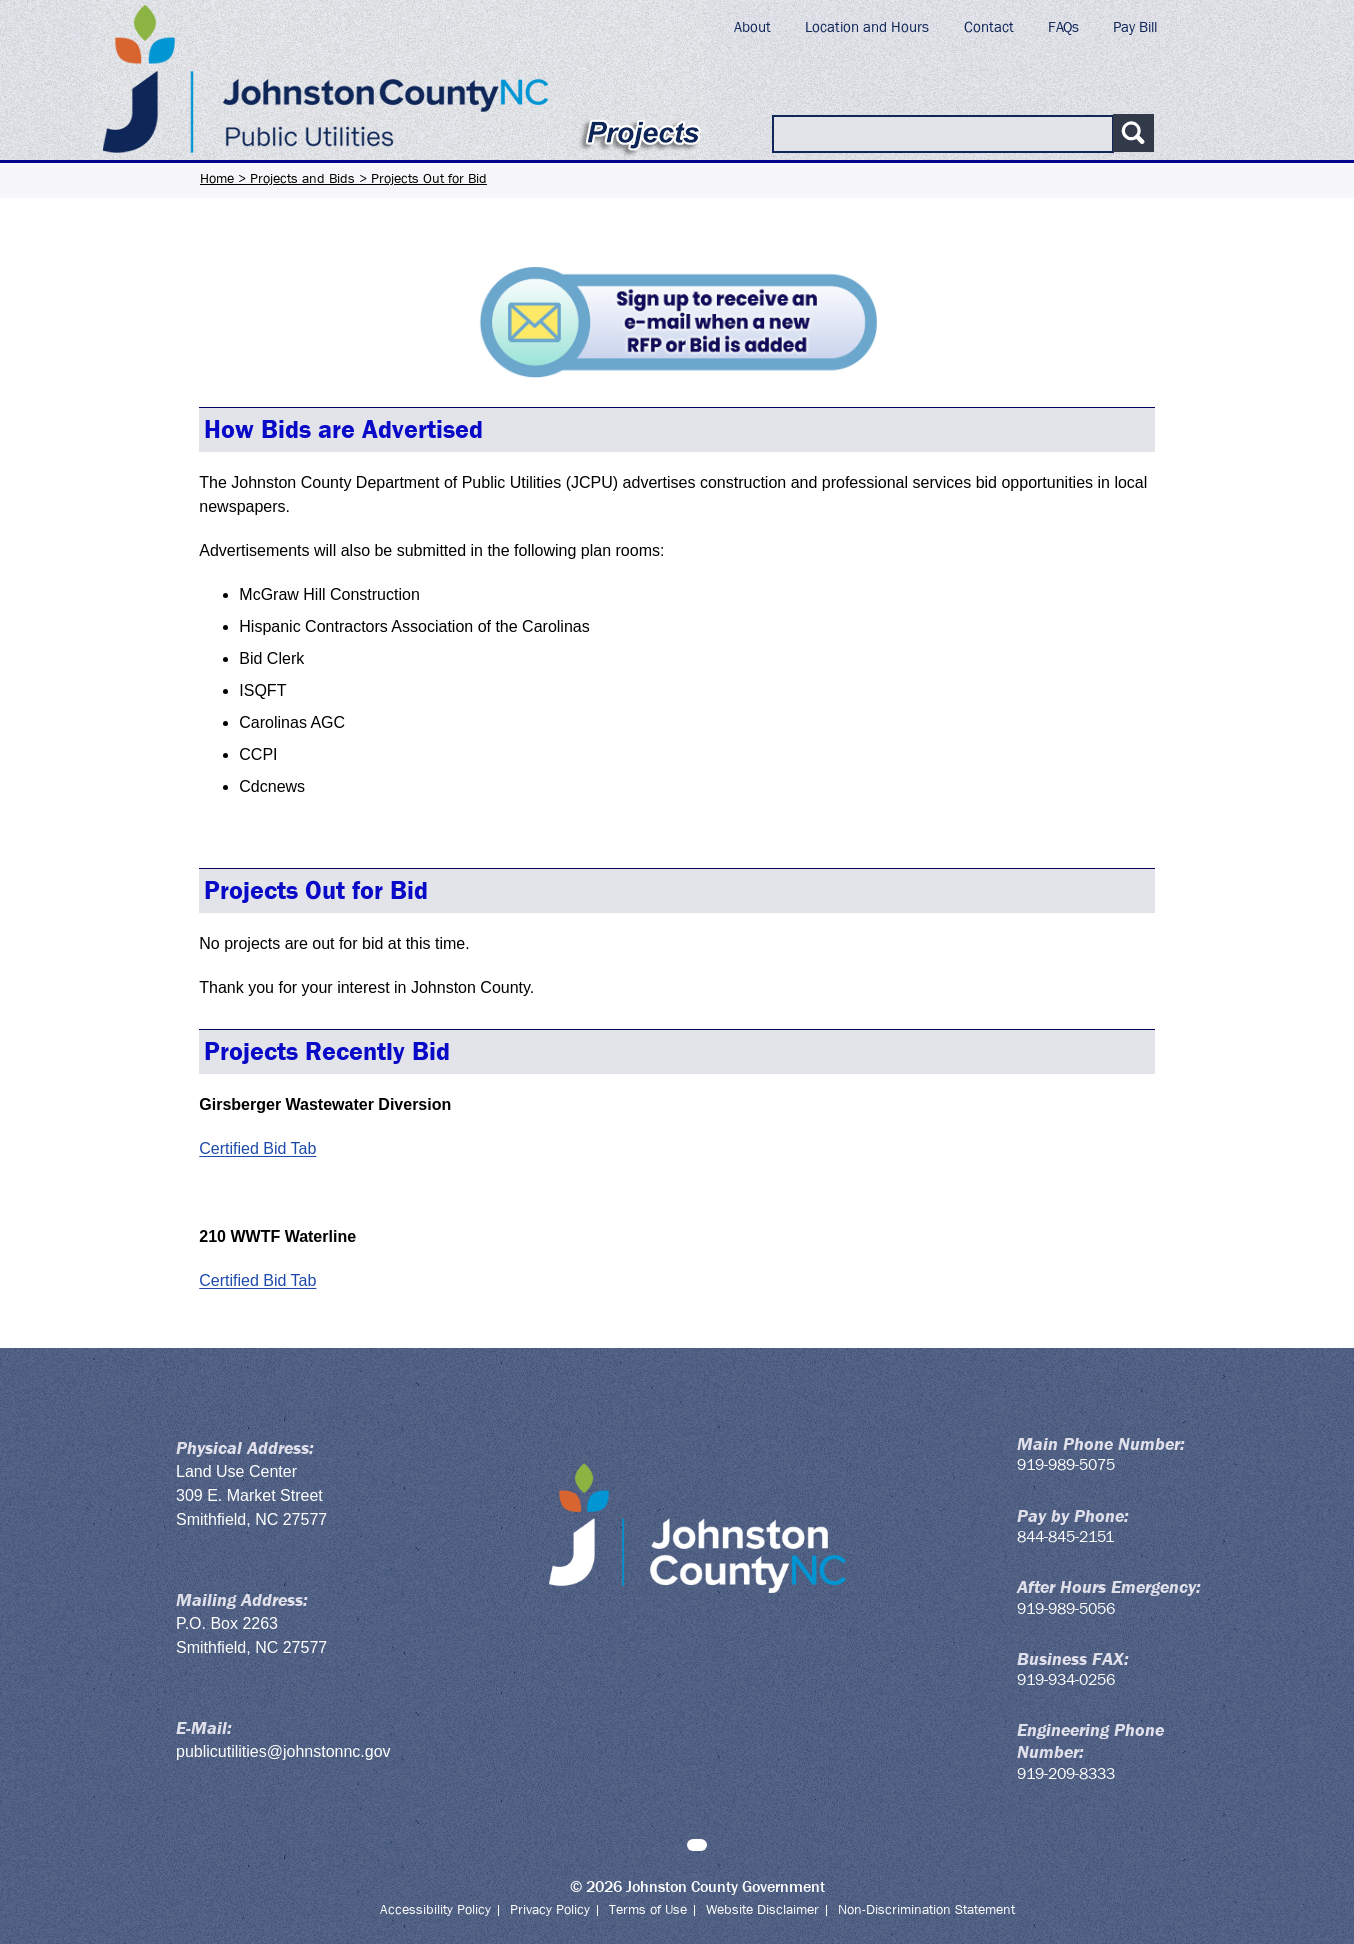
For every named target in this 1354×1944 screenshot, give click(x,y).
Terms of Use (648, 1909)
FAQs (1063, 27)
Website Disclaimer (762, 1909)
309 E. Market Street (249, 1495)
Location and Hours (867, 27)
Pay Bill (1135, 27)
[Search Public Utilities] (943, 134)
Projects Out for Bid (429, 178)
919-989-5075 (1066, 1464)
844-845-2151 (1065, 1536)
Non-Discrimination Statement (926, 1909)
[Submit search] (1133, 133)
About (752, 27)
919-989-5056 (1066, 1608)
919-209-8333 (1066, 1773)
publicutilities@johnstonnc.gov (283, 1751)
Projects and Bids (302, 178)
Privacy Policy (550, 1909)
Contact (989, 27)
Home (217, 178)
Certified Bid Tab (257, 1148)
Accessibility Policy (435, 1909)
